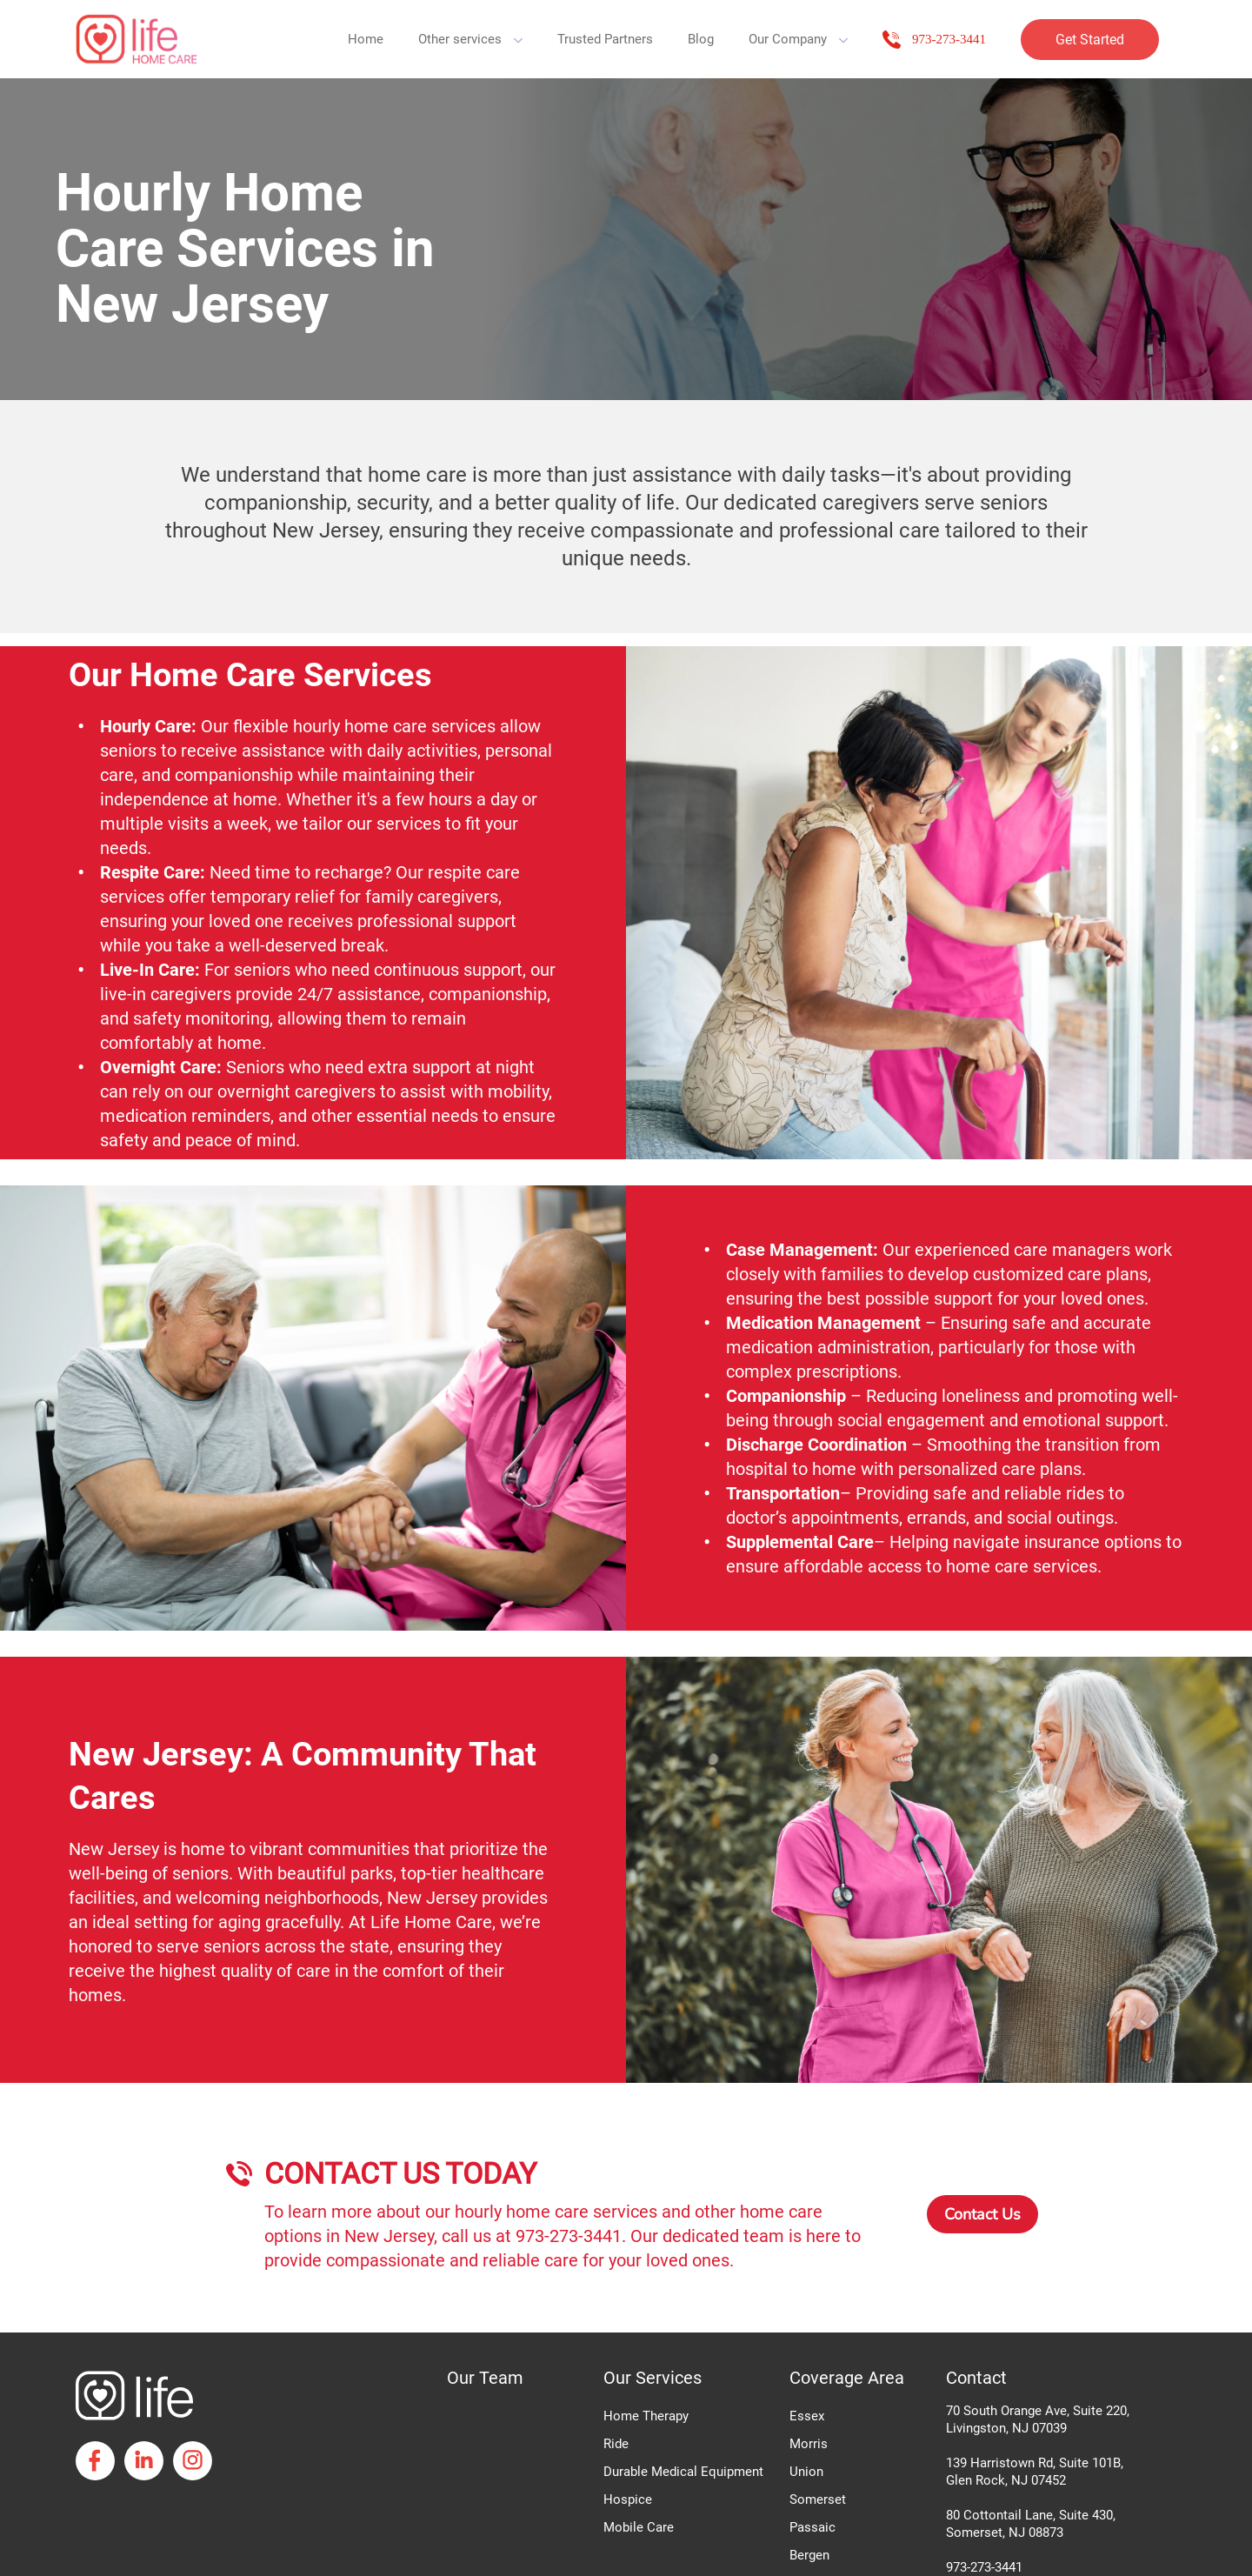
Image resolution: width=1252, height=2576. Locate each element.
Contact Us (982, 2214)
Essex (806, 2416)
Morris (808, 2444)
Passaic (812, 2527)
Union (806, 2471)
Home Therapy (646, 2416)
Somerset (817, 2499)
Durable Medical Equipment (683, 2471)
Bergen (809, 2555)
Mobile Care (638, 2527)
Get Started (1090, 39)
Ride (616, 2444)
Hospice (627, 2499)
